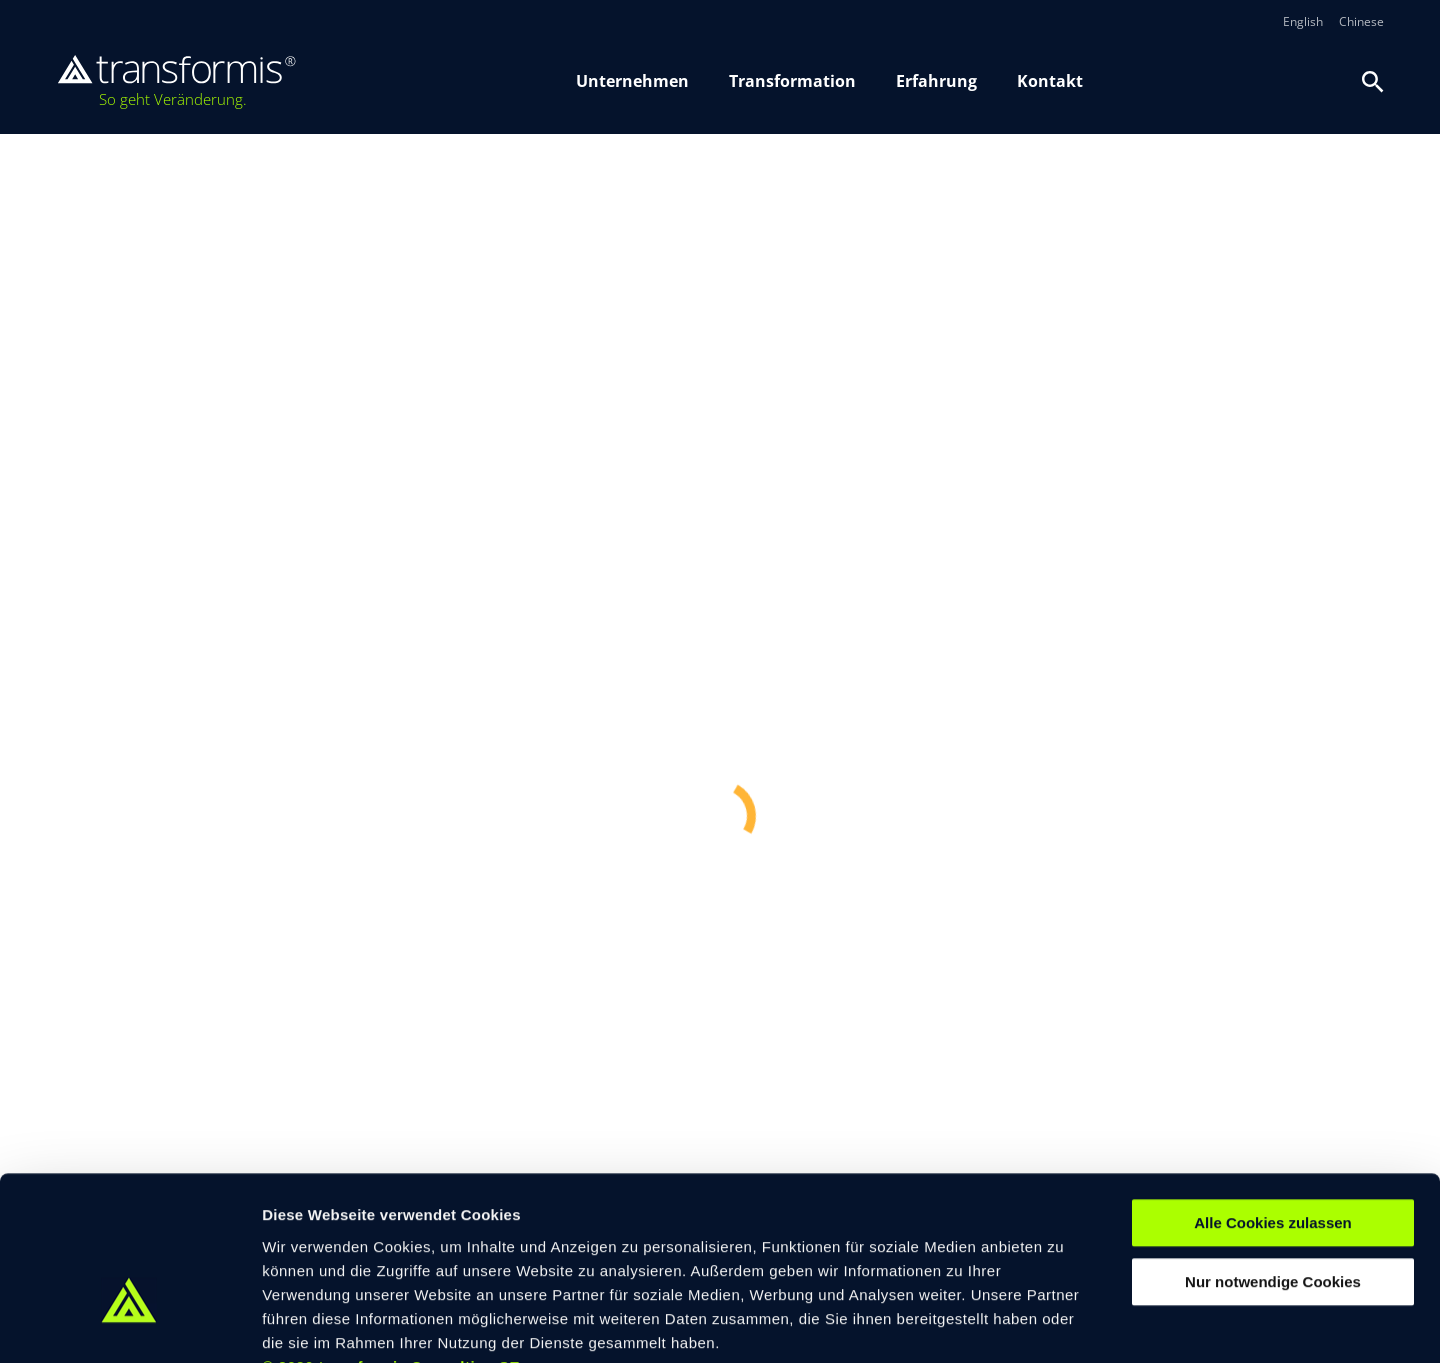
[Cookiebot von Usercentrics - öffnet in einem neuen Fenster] (129, 1324)
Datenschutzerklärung (689, 1242)
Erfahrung (936, 81)
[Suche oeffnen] (1373, 82)
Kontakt (1050, 81)
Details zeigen (1063, 1323)
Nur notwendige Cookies (1273, 1157)
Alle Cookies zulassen (1273, 1098)
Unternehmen (632, 81)
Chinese (1361, 22)
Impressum (568, 1242)
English (1303, 22)
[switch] (579, 1323)
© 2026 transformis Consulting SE (391, 1241)
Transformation (792, 81)
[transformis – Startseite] (176, 82)
